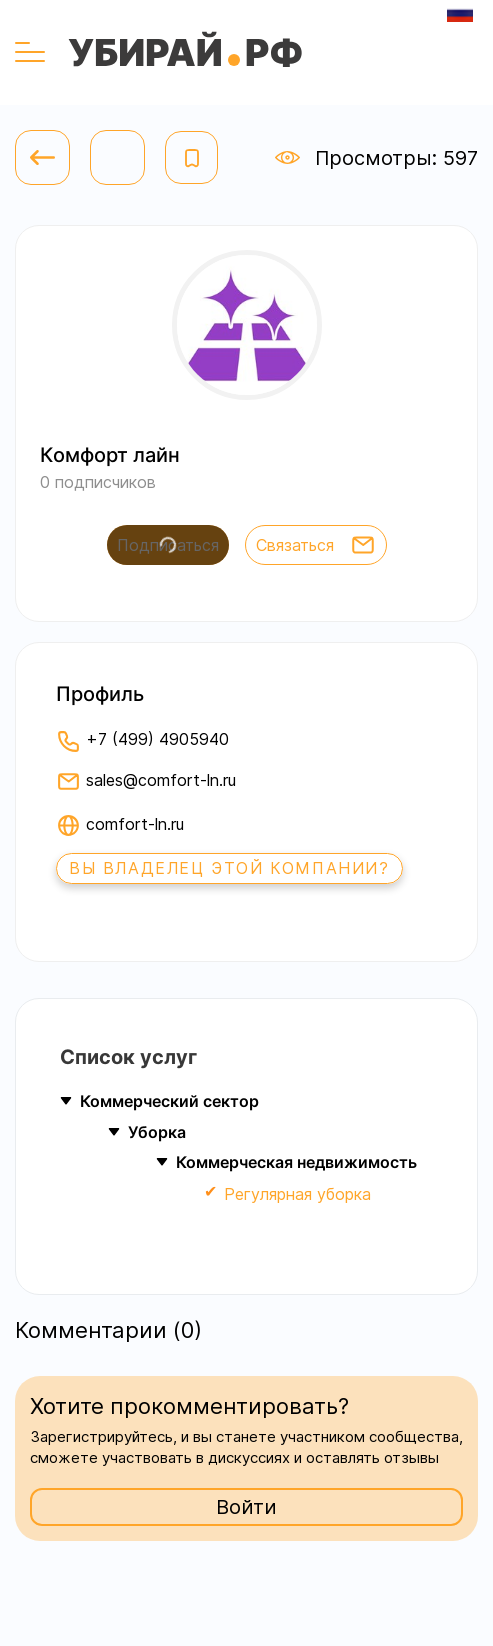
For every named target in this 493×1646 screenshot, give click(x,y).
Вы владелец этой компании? (229, 868)
